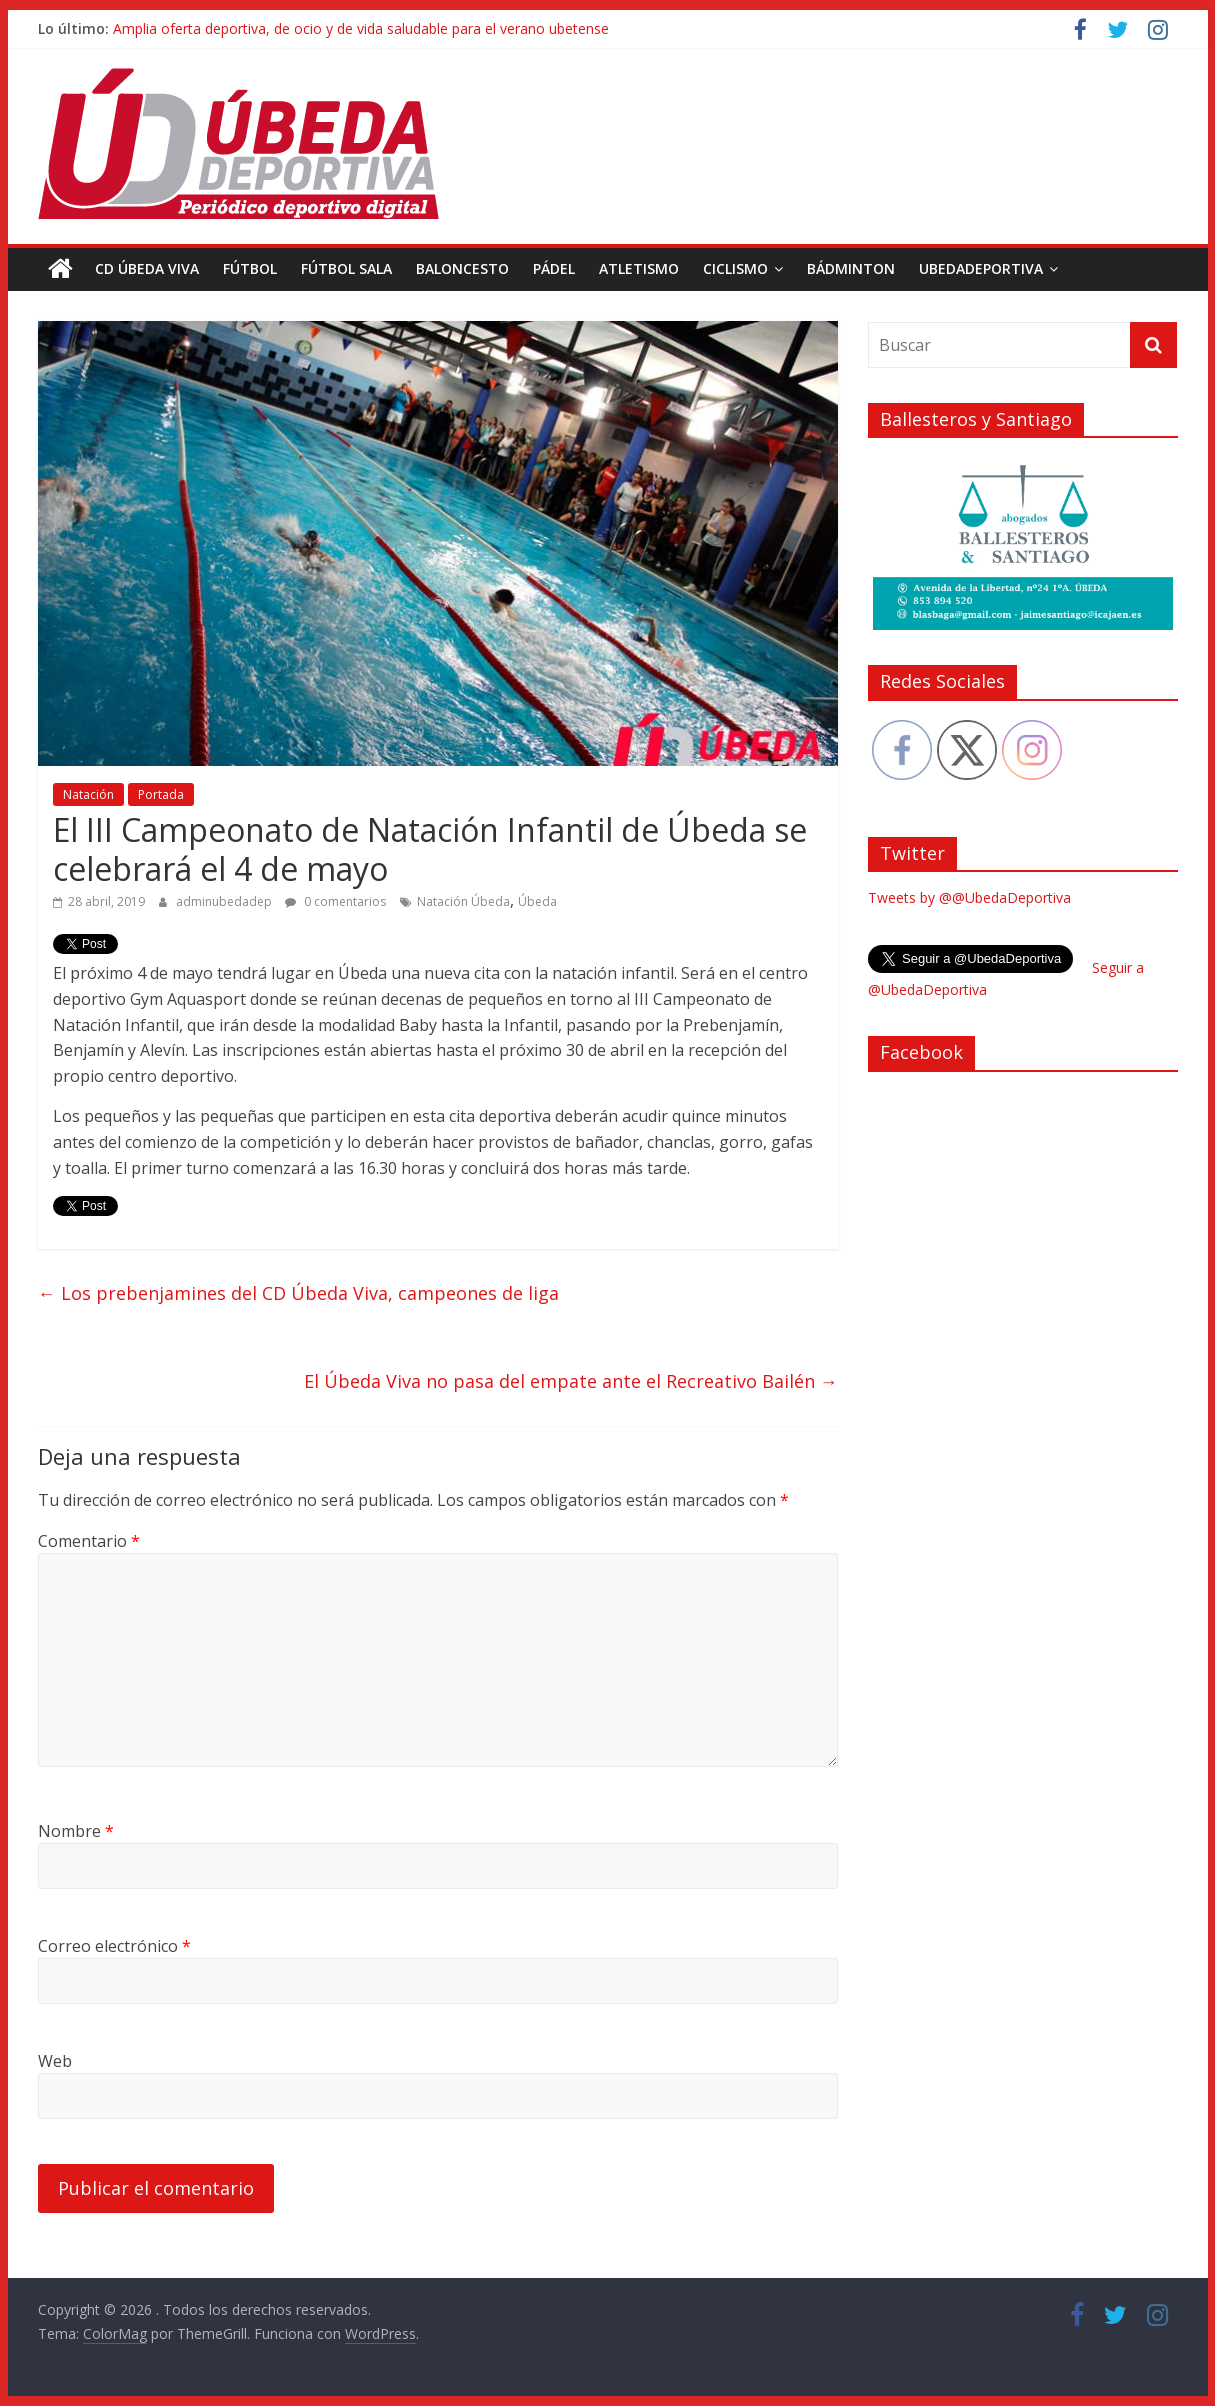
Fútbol (250, 268)
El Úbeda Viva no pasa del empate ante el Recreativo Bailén (571, 1381)
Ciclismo (735, 268)
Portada (161, 794)
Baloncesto (462, 268)
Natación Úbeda (463, 901)
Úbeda (537, 901)
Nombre (76, 1831)
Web (55, 2061)
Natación (88, 794)
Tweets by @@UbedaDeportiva (969, 897)
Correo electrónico (114, 1946)
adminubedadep (225, 901)
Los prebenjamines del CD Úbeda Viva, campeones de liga (298, 1293)
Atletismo (639, 268)
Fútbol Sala (346, 268)
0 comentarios (335, 901)
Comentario (89, 1541)
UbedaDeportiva (981, 268)
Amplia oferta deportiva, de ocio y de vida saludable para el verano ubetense (361, 28)
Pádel (554, 268)
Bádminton (851, 268)
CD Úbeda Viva (147, 268)
